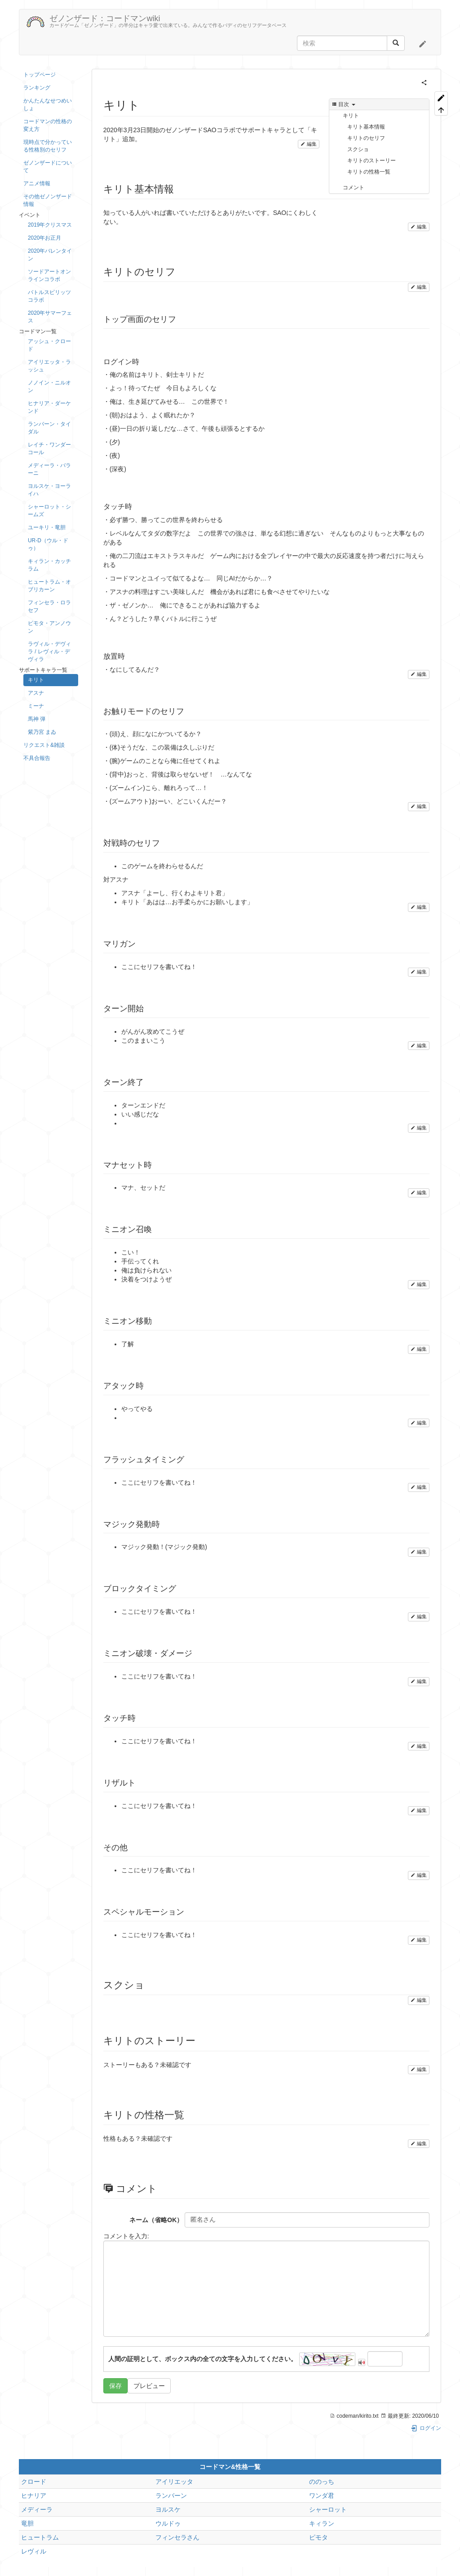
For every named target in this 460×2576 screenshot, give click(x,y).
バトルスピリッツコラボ (49, 296)
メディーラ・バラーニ (49, 469)
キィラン (321, 2523)
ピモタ (318, 2537)
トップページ (39, 74)
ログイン (426, 2428)
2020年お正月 (44, 238)
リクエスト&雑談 (44, 745)
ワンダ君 (321, 2495)
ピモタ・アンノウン (49, 627)
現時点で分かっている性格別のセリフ (47, 146)
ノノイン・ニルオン (49, 386)
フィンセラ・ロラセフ (49, 606)
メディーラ (37, 2509)
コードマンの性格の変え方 (47, 125)
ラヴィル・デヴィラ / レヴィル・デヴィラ (49, 651)
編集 (309, 144)
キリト (36, 680)
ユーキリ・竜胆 (47, 527)
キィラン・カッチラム (49, 565)
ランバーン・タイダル (49, 428)
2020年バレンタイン (50, 255)
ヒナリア (33, 2495)
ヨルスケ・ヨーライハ (49, 490)
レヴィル (33, 2551)
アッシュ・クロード (49, 345)
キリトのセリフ (366, 138)
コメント (353, 187)
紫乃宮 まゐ (42, 732)
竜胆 (27, 2523)
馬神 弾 (36, 719)
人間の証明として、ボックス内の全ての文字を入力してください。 (202, 2358)
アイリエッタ (174, 2481)
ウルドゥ (168, 2523)
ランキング (36, 88)
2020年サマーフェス (50, 317)
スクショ (358, 149)
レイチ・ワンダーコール (49, 448)
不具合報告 (36, 758)
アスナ (36, 693)
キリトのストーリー (371, 160)
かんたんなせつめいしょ (47, 105)
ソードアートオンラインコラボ (49, 275)
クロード (33, 2481)
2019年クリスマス (50, 225)
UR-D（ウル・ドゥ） (48, 544)
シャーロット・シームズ (49, 511)
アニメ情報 (36, 183)
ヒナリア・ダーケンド (49, 407)
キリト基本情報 (366, 127)
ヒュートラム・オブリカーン (49, 586)
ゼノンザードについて (47, 167)
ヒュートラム (40, 2537)
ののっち (321, 2481)
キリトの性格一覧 (368, 172)
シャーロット (328, 2509)
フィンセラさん (177, 2537)
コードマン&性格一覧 (230, 2466)
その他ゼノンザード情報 (47, 200)
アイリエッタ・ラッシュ (49, 366)
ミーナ (36, 706)
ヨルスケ (168, 2509)
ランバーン (171, 2495)
